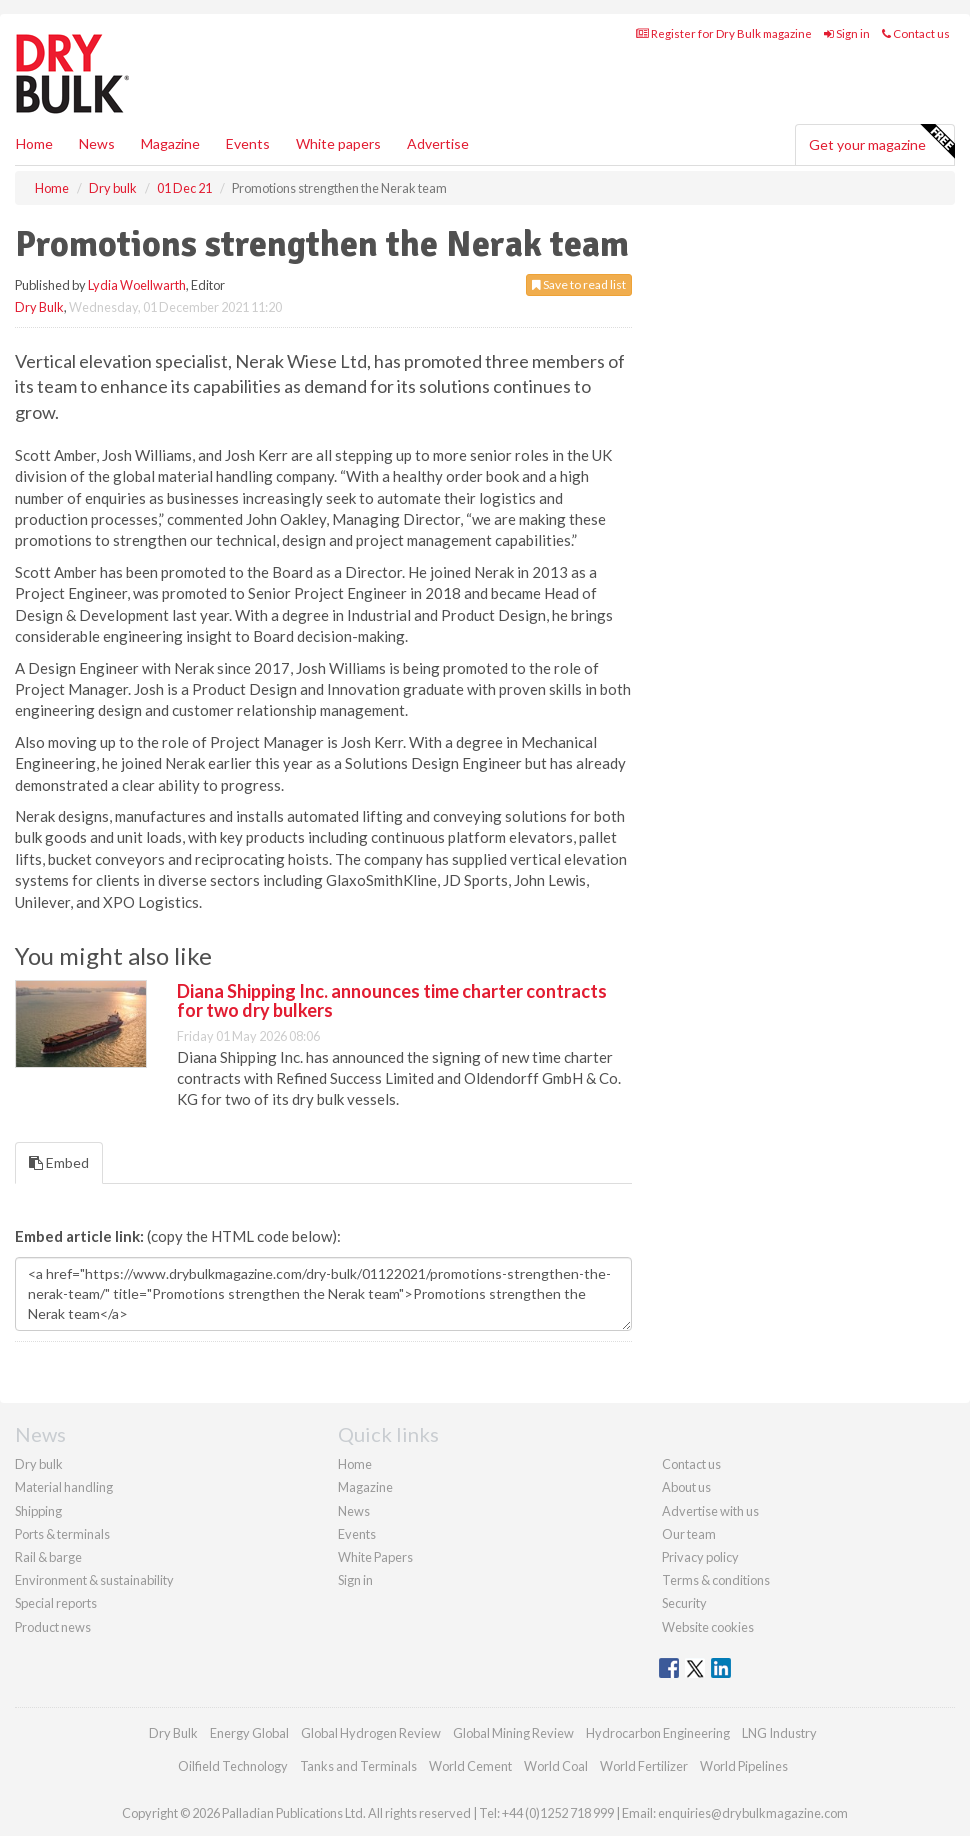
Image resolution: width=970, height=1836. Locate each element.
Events (248, 143)
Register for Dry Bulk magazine (724, 33)
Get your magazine (881, 142)
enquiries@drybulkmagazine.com (753, 1813)
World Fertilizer (644, 1766)
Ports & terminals (62, 1534)
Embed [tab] (59, 1162)
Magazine (170, 143)
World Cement (470, 1766)
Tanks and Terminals (358, 1766)
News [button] (97, 143)
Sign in (847, 33)
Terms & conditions (716, 1580)
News (354, 1511)
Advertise (438, 143)
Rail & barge (48, 1557)
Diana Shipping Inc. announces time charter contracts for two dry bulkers (392, 1001)
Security (684, 1603)
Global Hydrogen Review (371, 1733)
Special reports (56, 1603)
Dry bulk (39, 1464)
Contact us (916, 33)
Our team (689, 1534)
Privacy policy (700, 1557)
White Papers (375, 1557)
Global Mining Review (513, 1733)
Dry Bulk (39, 307)
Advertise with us (710, 1511)
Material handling (64, 1487)
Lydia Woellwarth (137, 285)
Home (34, 143)
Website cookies (708, 1627)
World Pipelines (744, 1766)
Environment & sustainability (94, 1580)
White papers (338, 143)
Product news (53, 1627)
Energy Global (249, 1733)
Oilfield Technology (233, 1766)
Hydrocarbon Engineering (658, 1733)
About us (686, 1487)
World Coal (556, 1766)
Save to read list (579, 284)
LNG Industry (779, 1733)
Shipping (38, 1511)
